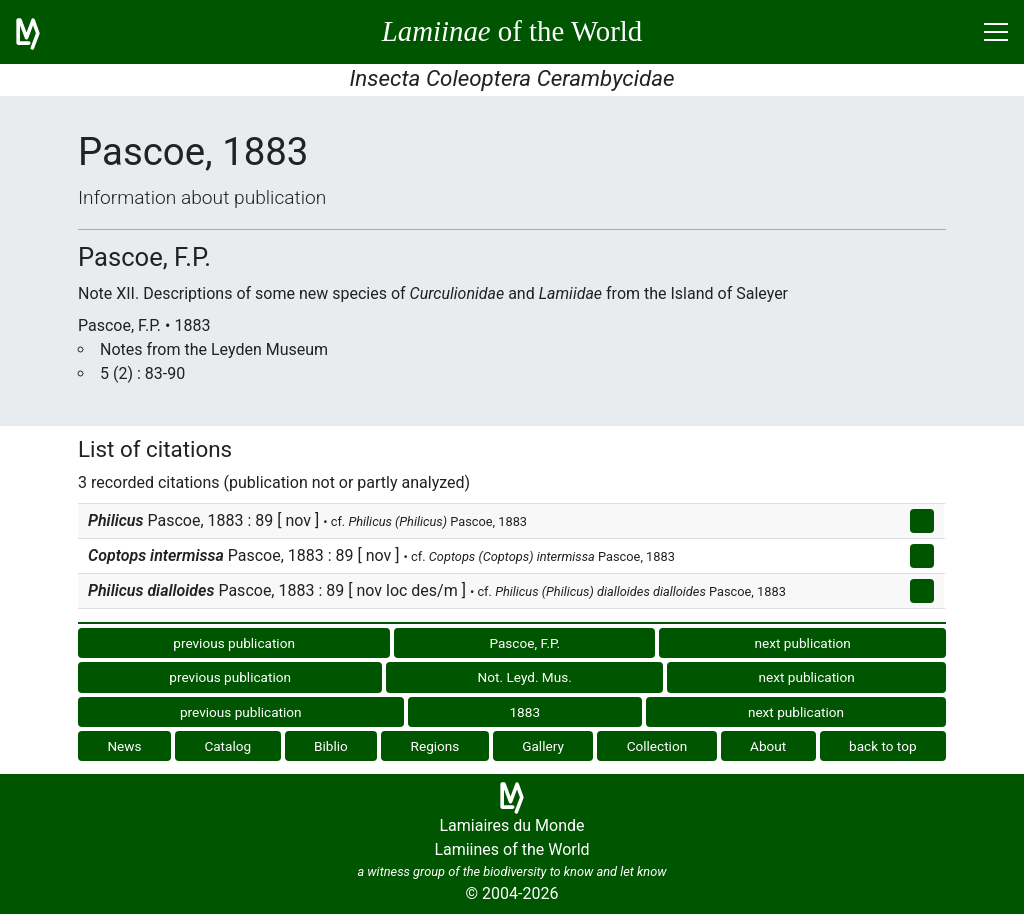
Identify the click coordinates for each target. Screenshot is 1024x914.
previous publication (234, 643)
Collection (657, 746)
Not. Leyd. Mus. (525, 677)
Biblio (331, 746)
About (768, 746)
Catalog (227, 746)
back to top (883, 746)
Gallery (543, 746)
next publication (803, 643)
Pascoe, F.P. (524, 643)
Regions (435, 746)
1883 (524, 712)
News (124, 746)
